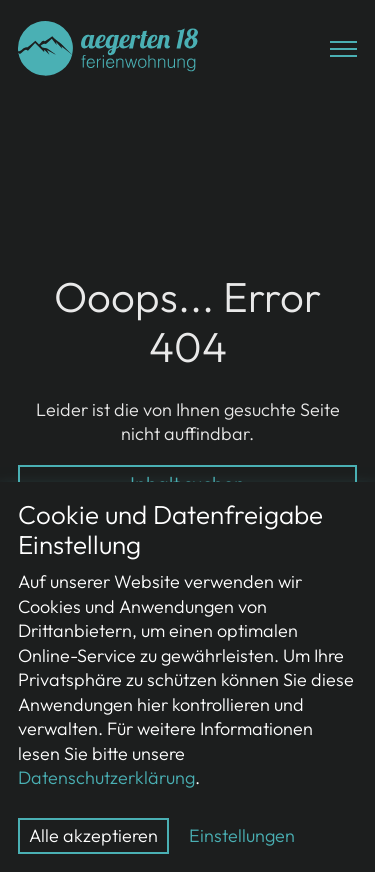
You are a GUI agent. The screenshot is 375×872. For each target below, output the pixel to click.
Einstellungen (242, 835)
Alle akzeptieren (93, 835)
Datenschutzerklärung (106, 777)
